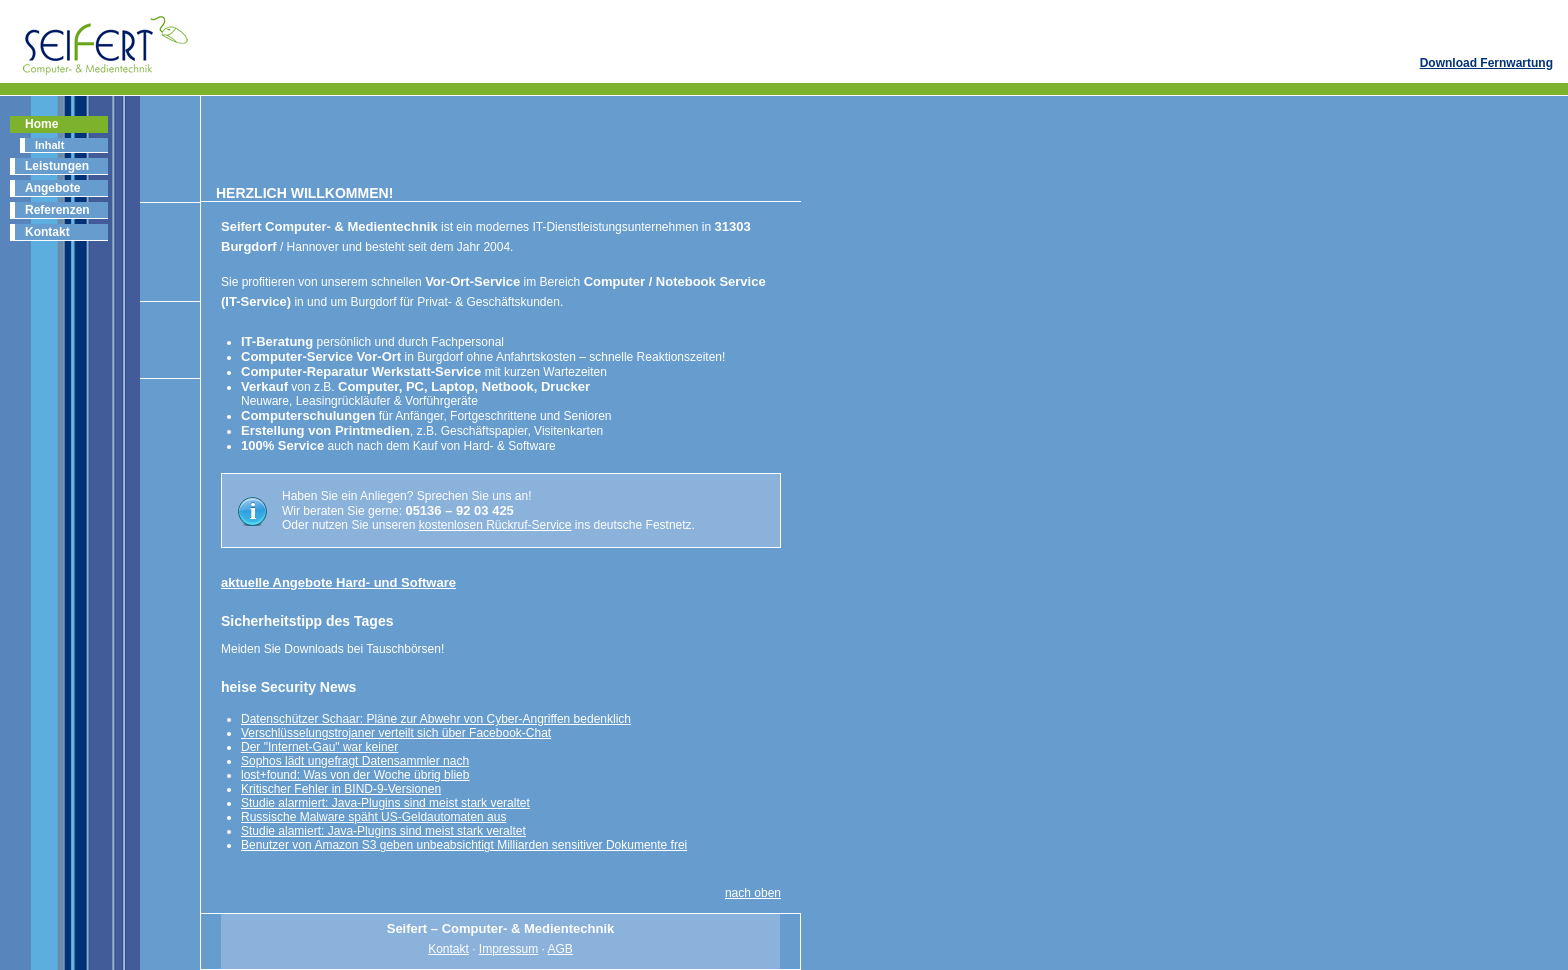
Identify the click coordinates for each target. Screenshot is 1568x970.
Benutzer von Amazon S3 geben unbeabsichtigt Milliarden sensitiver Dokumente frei (464, 845)
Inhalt (49, 145)
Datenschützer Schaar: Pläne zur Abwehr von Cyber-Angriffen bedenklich (436, 719)
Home (41, 124)
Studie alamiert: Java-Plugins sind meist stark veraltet (383, 831)
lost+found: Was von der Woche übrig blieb (355, 775)
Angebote (52, 188)
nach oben (753, 893)
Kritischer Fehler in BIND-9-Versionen (341, 789)
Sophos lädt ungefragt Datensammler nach (355, 761)
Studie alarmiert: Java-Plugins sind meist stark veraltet (385, 803)
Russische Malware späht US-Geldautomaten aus (373, 817)
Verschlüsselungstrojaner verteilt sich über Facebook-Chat (396, 733)
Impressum (508, 949)
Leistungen (57, 166)
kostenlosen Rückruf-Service (495, 525)
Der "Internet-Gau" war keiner (319, 747)
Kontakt (47, 232)
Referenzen (57, 210)
